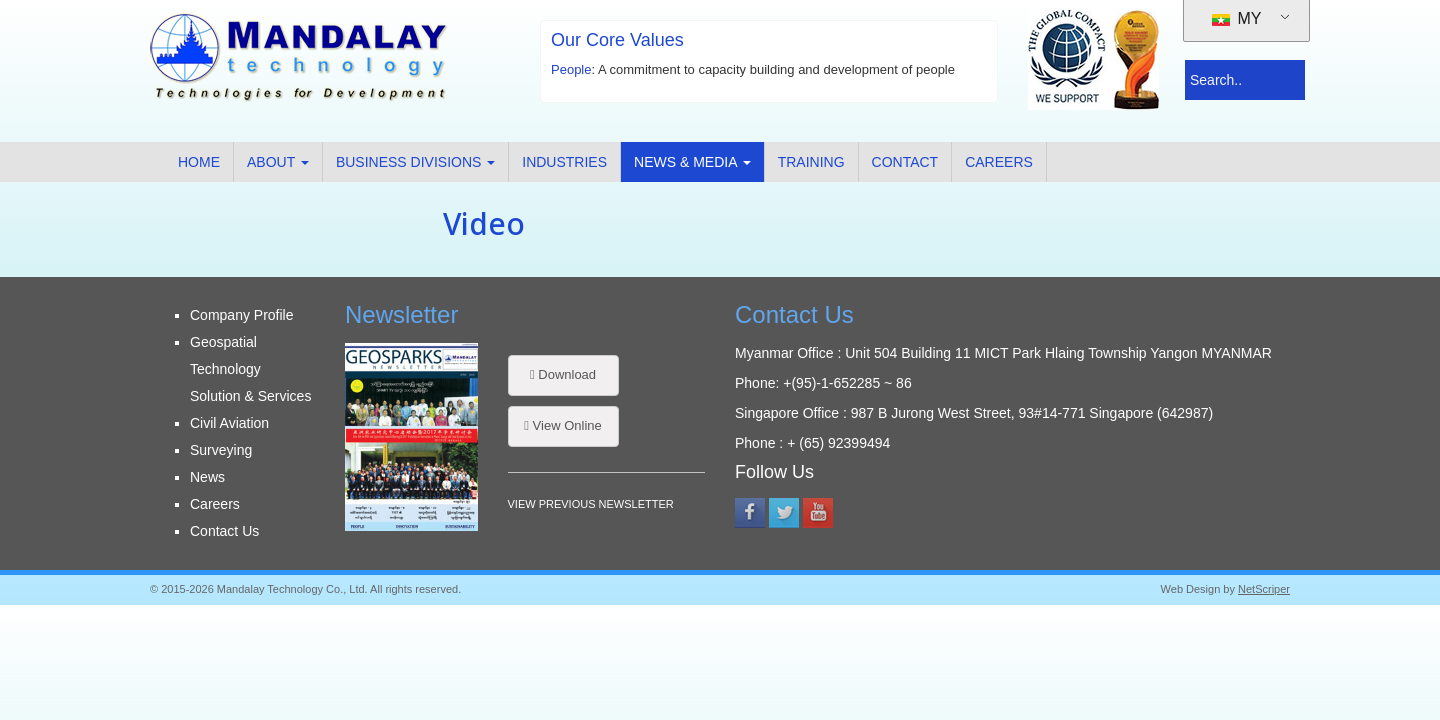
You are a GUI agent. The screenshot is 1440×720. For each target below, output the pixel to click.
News (207, 477)
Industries (564, 162)
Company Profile (242, 315)
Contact (905, 162)
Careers (999, 162)
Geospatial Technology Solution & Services (250, 369)
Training (811, 162)
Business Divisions (415, 162)
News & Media (692, 162)
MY (1236, 18)
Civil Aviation (229, 423)
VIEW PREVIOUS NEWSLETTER (591, 504)
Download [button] (563, 374)
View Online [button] (563, 425)
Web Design (1191, 589)
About (278, 162)
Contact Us (224, 531)
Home (199, 162)
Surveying (221, 450)
